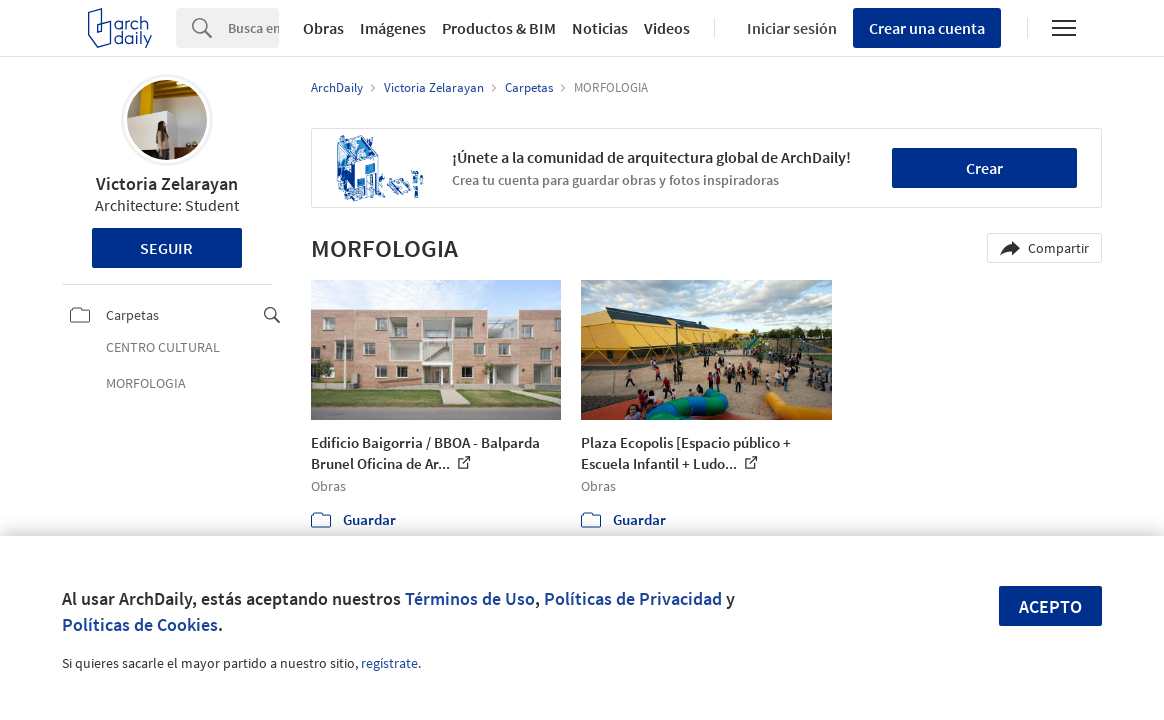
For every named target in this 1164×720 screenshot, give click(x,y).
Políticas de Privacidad (633, 598)
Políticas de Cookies (140, 624)
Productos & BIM (499, 28)
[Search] (253, 28)
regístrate (389, 663)
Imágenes (393, 28)
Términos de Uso (470, 598)
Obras (323, 28)
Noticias (600, 28)
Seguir (166, 248)
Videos (667, 28)
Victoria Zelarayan (167, 183)
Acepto (1050, 606)
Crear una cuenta (927, 28)
